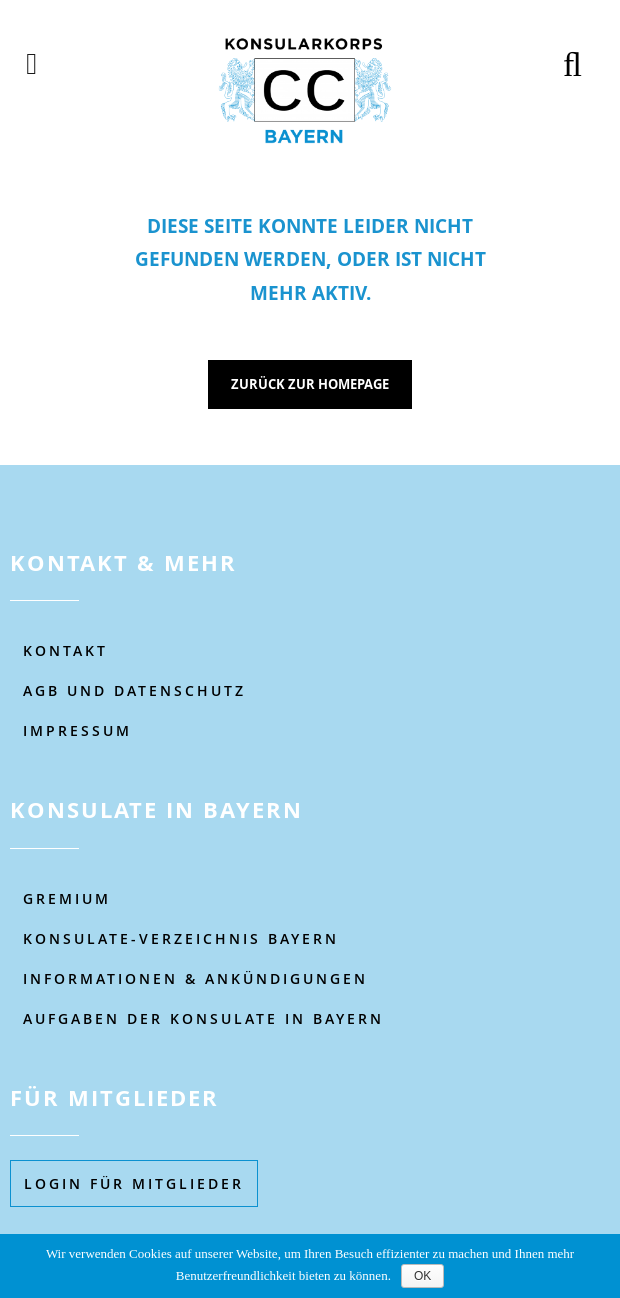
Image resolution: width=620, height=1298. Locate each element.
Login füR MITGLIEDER (134, 1183)
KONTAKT (65, 650)
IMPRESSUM (77, 730)
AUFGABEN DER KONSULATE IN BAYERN (203, 1018)
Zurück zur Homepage (310, 384)
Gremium (67, 898)
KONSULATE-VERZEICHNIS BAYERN (181, 938)
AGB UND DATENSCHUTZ (134, 690)
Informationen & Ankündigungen (195, 978)
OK (422, 1276)
